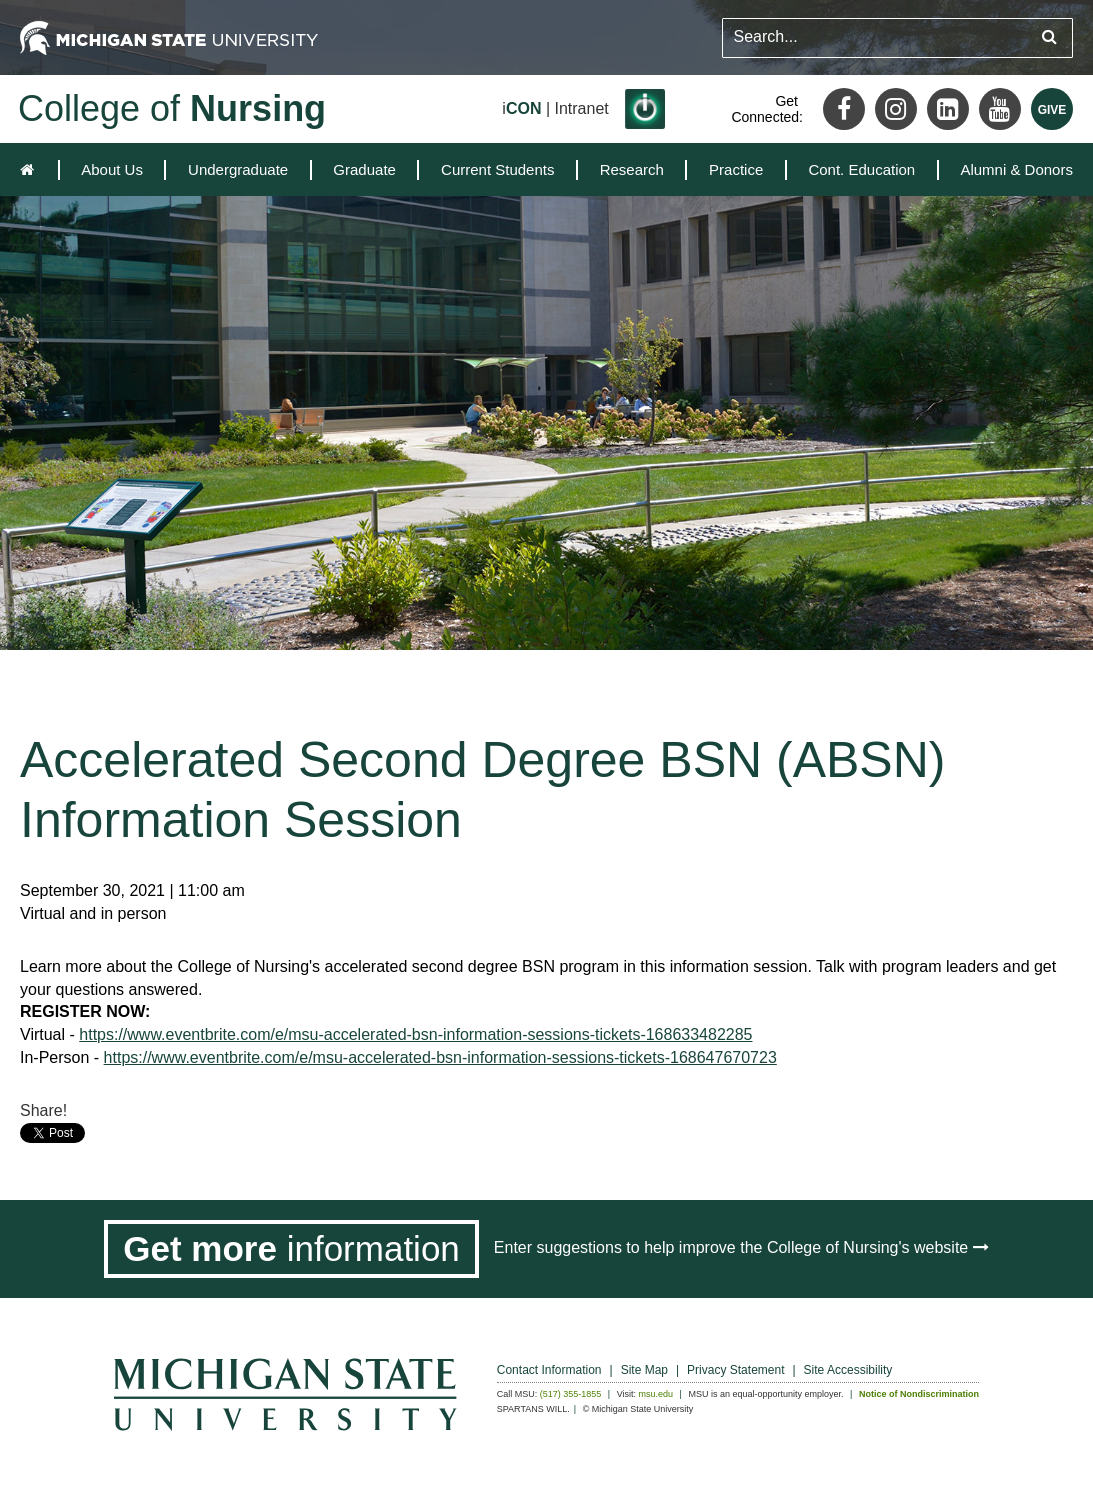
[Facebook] (844, 109)
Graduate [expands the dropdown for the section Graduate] (364, 169)
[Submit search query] (1049, 37)
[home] (31, 169)
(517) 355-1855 (571, 1394)
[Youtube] (1000, 109)
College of (172, 108)
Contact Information (549, 1370)
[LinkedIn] (948, 109)
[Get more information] (291, 1249)
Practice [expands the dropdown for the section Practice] (736, 169)
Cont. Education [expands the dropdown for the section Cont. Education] (861, 169)
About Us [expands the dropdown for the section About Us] (112, 169)
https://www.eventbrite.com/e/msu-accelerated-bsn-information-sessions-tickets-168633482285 (415, 1034)
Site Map (644, 1370)
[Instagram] (896, 109)
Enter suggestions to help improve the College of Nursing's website (741, 1247)
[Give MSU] (1052, 109)
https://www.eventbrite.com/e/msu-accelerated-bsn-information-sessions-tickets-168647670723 (440, 1057)
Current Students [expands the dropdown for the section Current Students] (497, 169)
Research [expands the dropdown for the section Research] (632, 169)
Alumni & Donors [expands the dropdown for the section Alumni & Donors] (1016, 169)
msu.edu (656, 1394)
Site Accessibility (848, 1370)
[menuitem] (112, 169)
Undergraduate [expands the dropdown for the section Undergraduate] (238, 169)
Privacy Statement (735, 1370)
